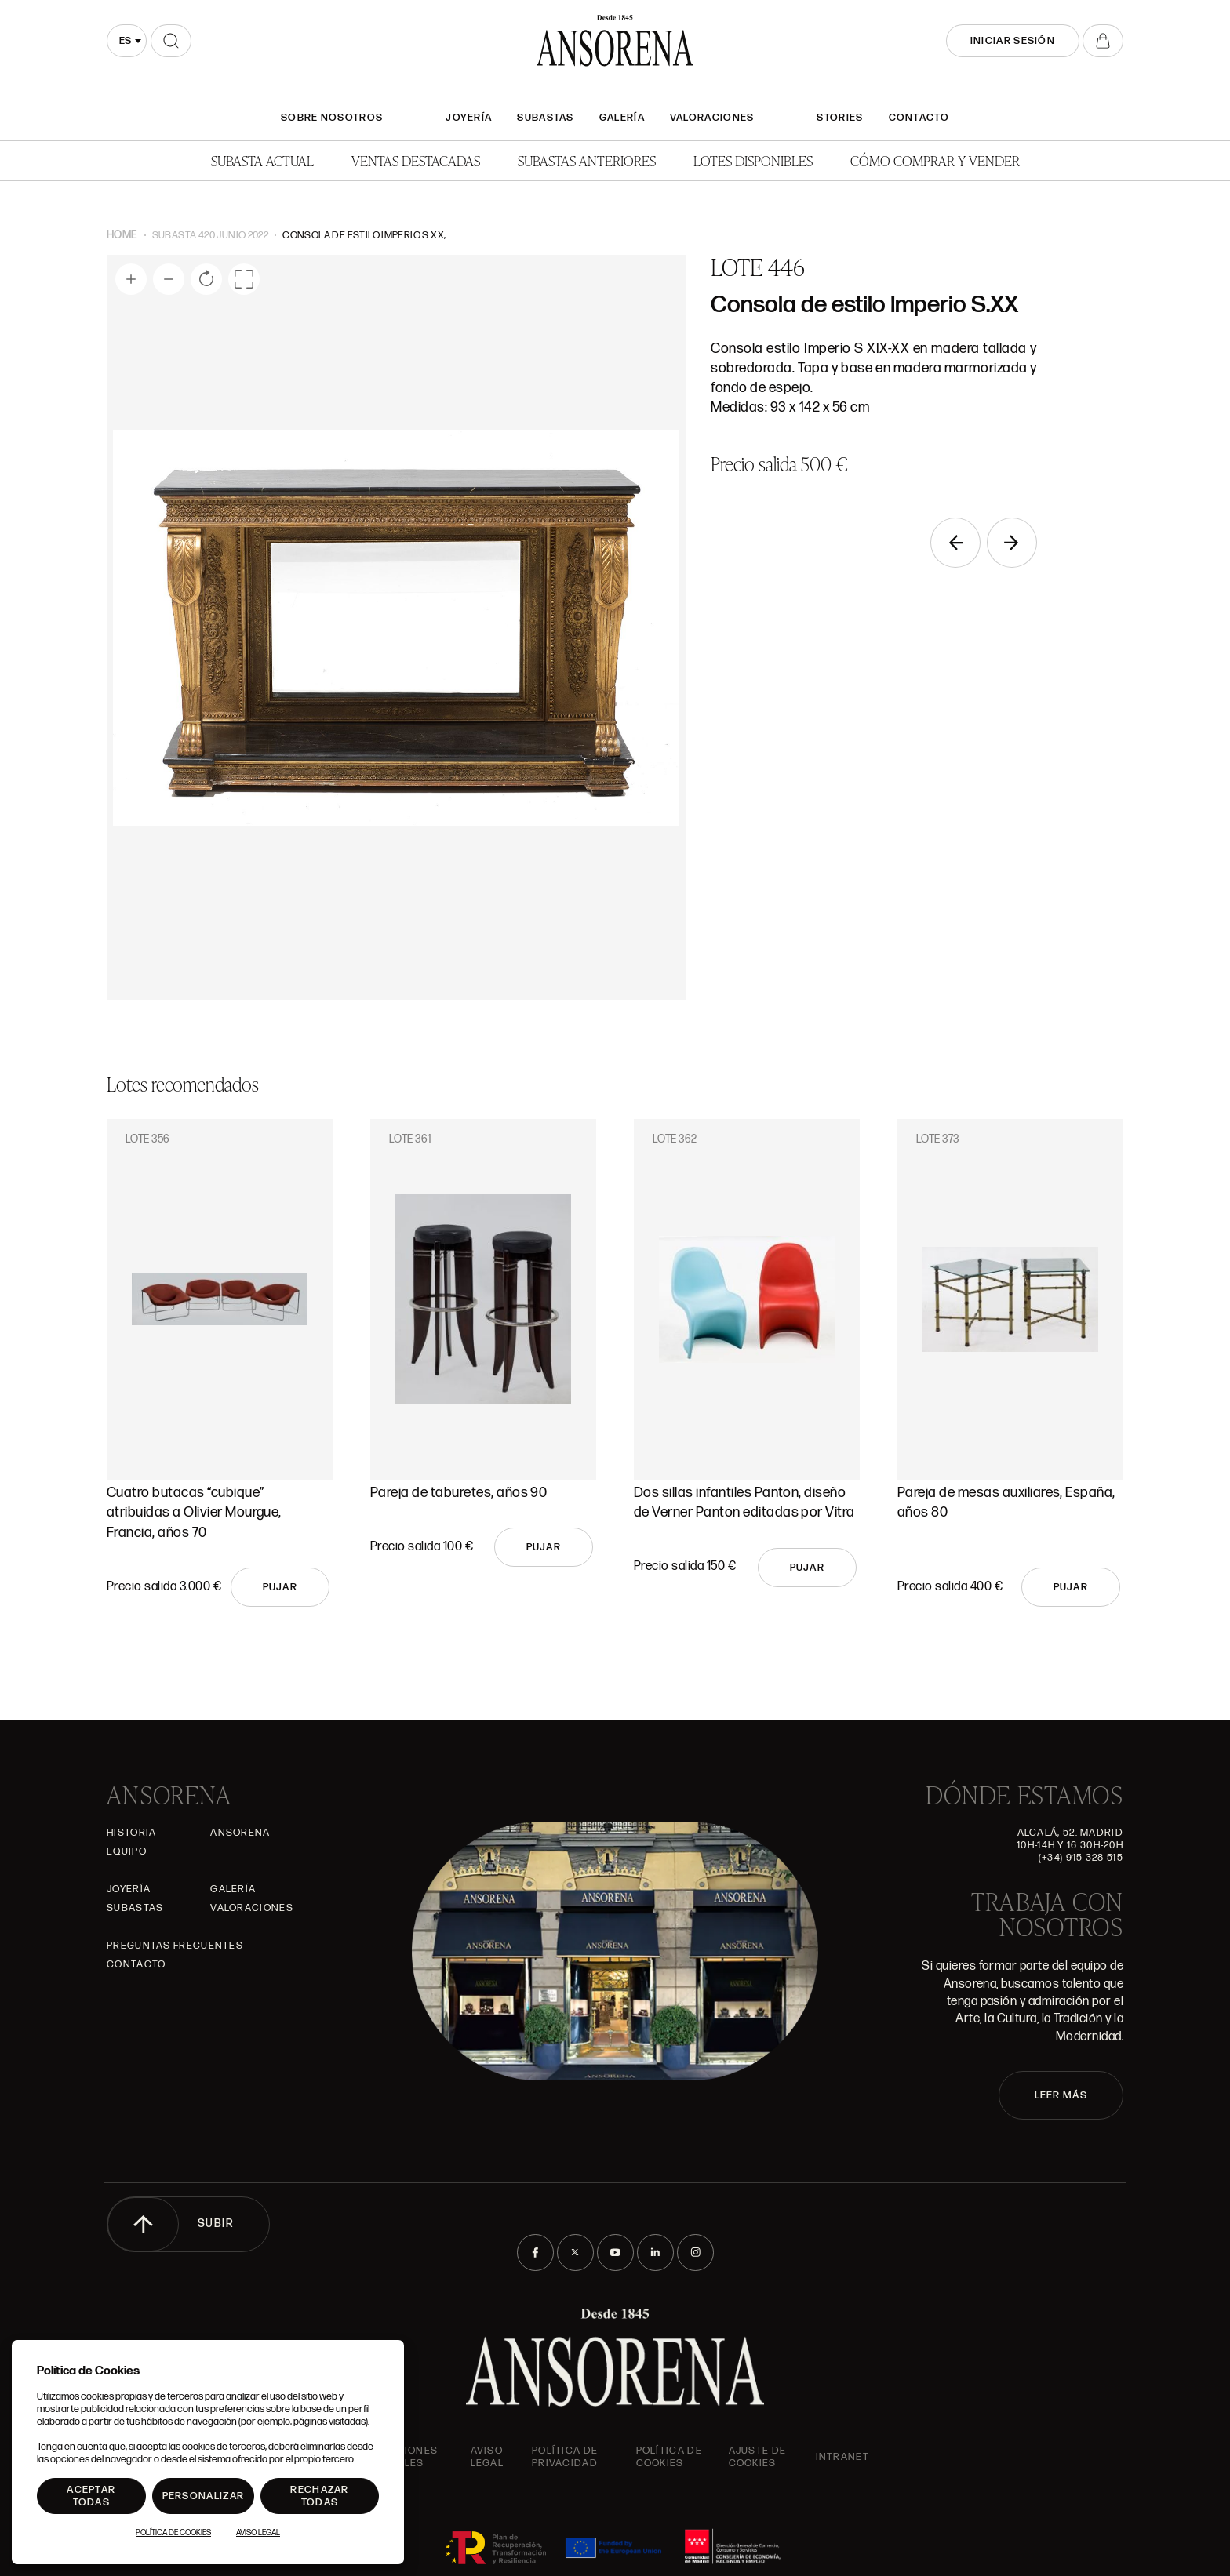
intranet (842, 2457)
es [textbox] (125, 41)
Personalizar (203, 2496)
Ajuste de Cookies (758, 2456)
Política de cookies (669, 2456)
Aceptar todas (91, 2496)
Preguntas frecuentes (175, 1945)
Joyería (469, 117)
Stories (840, 117)
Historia (131, 1832)
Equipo (127, 1851)
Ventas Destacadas (415, 160)
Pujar (280, 1587)
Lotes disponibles (753, 160)
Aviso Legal (487, 2456)
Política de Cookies (173, 2533)
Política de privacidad (565, 2456)
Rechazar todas (319, 2496)
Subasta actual (262, 160)
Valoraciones (712, 117)
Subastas (545, 117)
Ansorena (240, 1832)
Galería (622, 117)
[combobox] (126, 41)
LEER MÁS (1061, 2095)
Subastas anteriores (587, 160)
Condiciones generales (399, 2456)
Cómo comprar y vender (935, 160)
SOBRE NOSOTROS (332, 117)
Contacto (919, 117)
